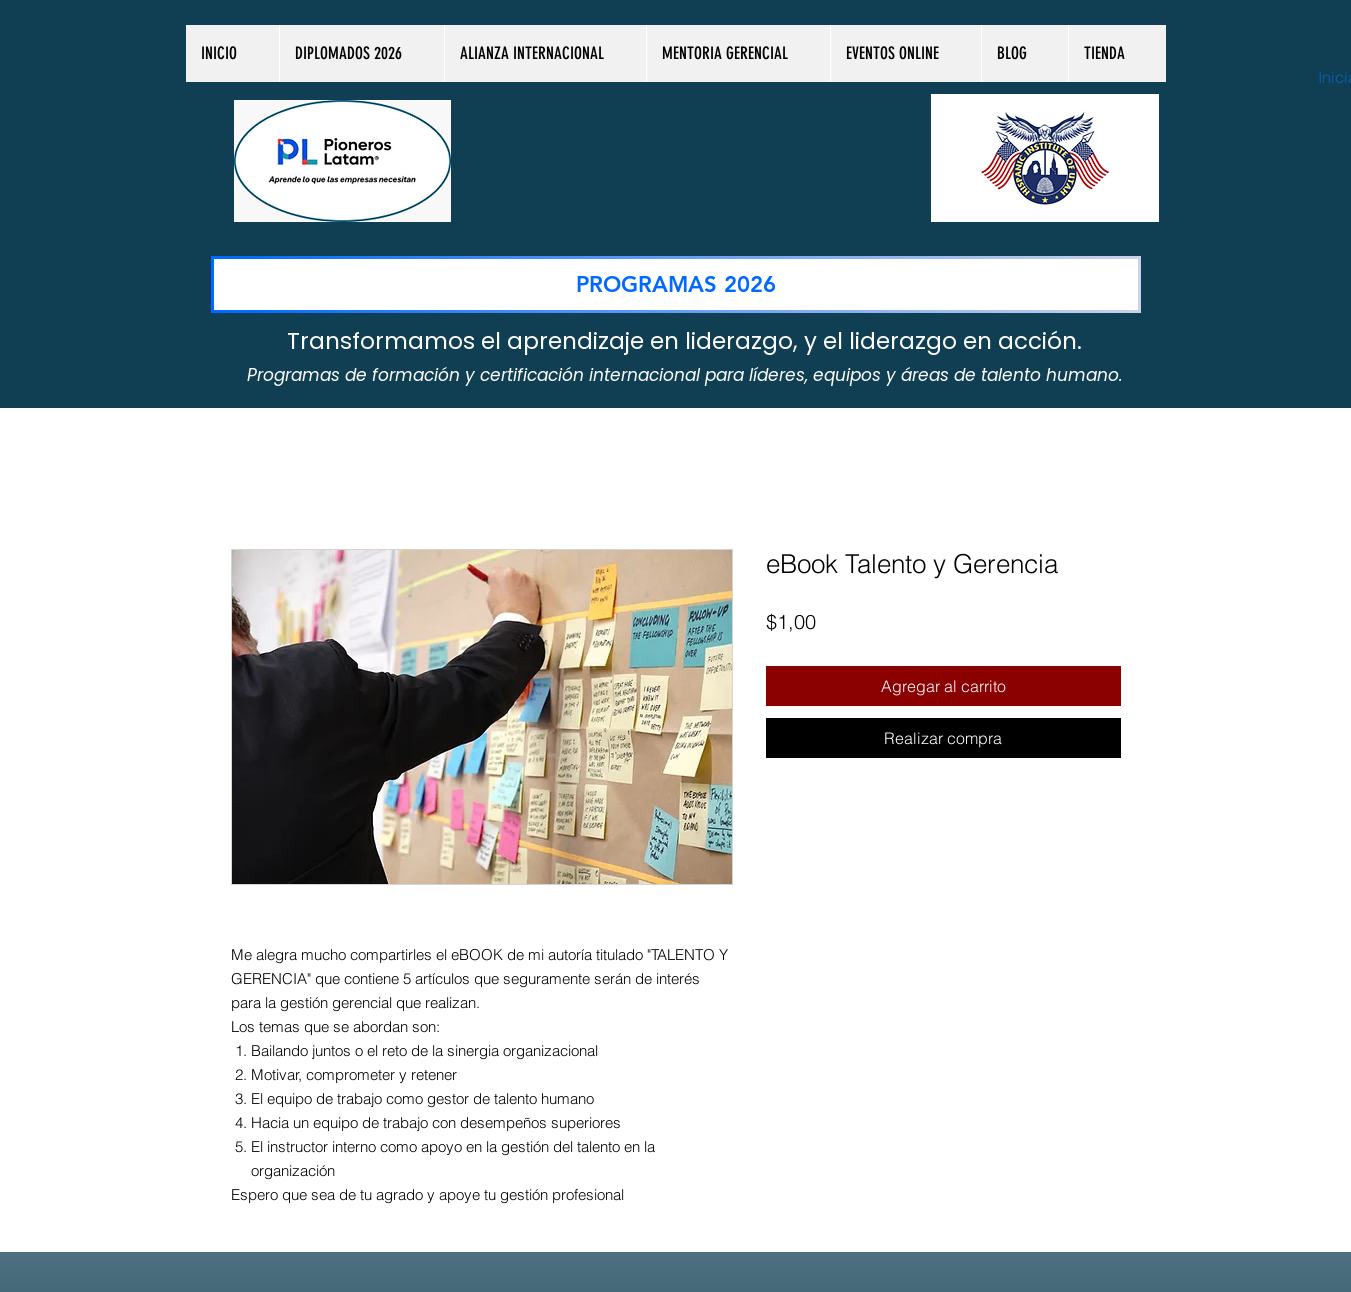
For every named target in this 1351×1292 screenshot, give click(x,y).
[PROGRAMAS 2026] (676, 284)
